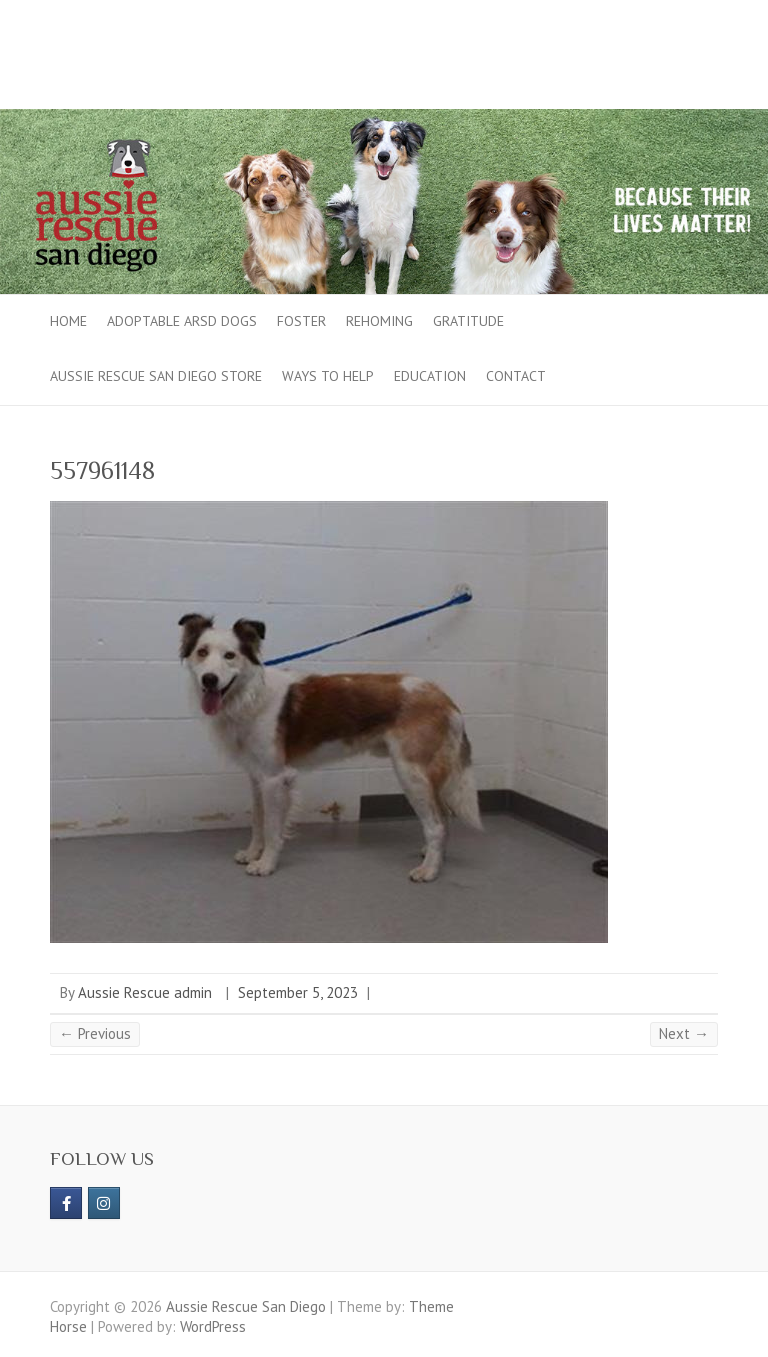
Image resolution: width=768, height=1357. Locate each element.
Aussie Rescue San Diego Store (156, 376)
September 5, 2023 (298, 992)
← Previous (95, 1033)
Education (430, 376)
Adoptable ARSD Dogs (182, 321)
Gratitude (468, 321)
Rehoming (379, 321)
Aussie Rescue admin (145, 992)
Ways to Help (328, 376)
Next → (684, 1033)
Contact (516, 376)
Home (68, 321)
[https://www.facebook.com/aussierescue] (66, 1203)
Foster (301, 321)
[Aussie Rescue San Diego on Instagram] (104, 1203)
